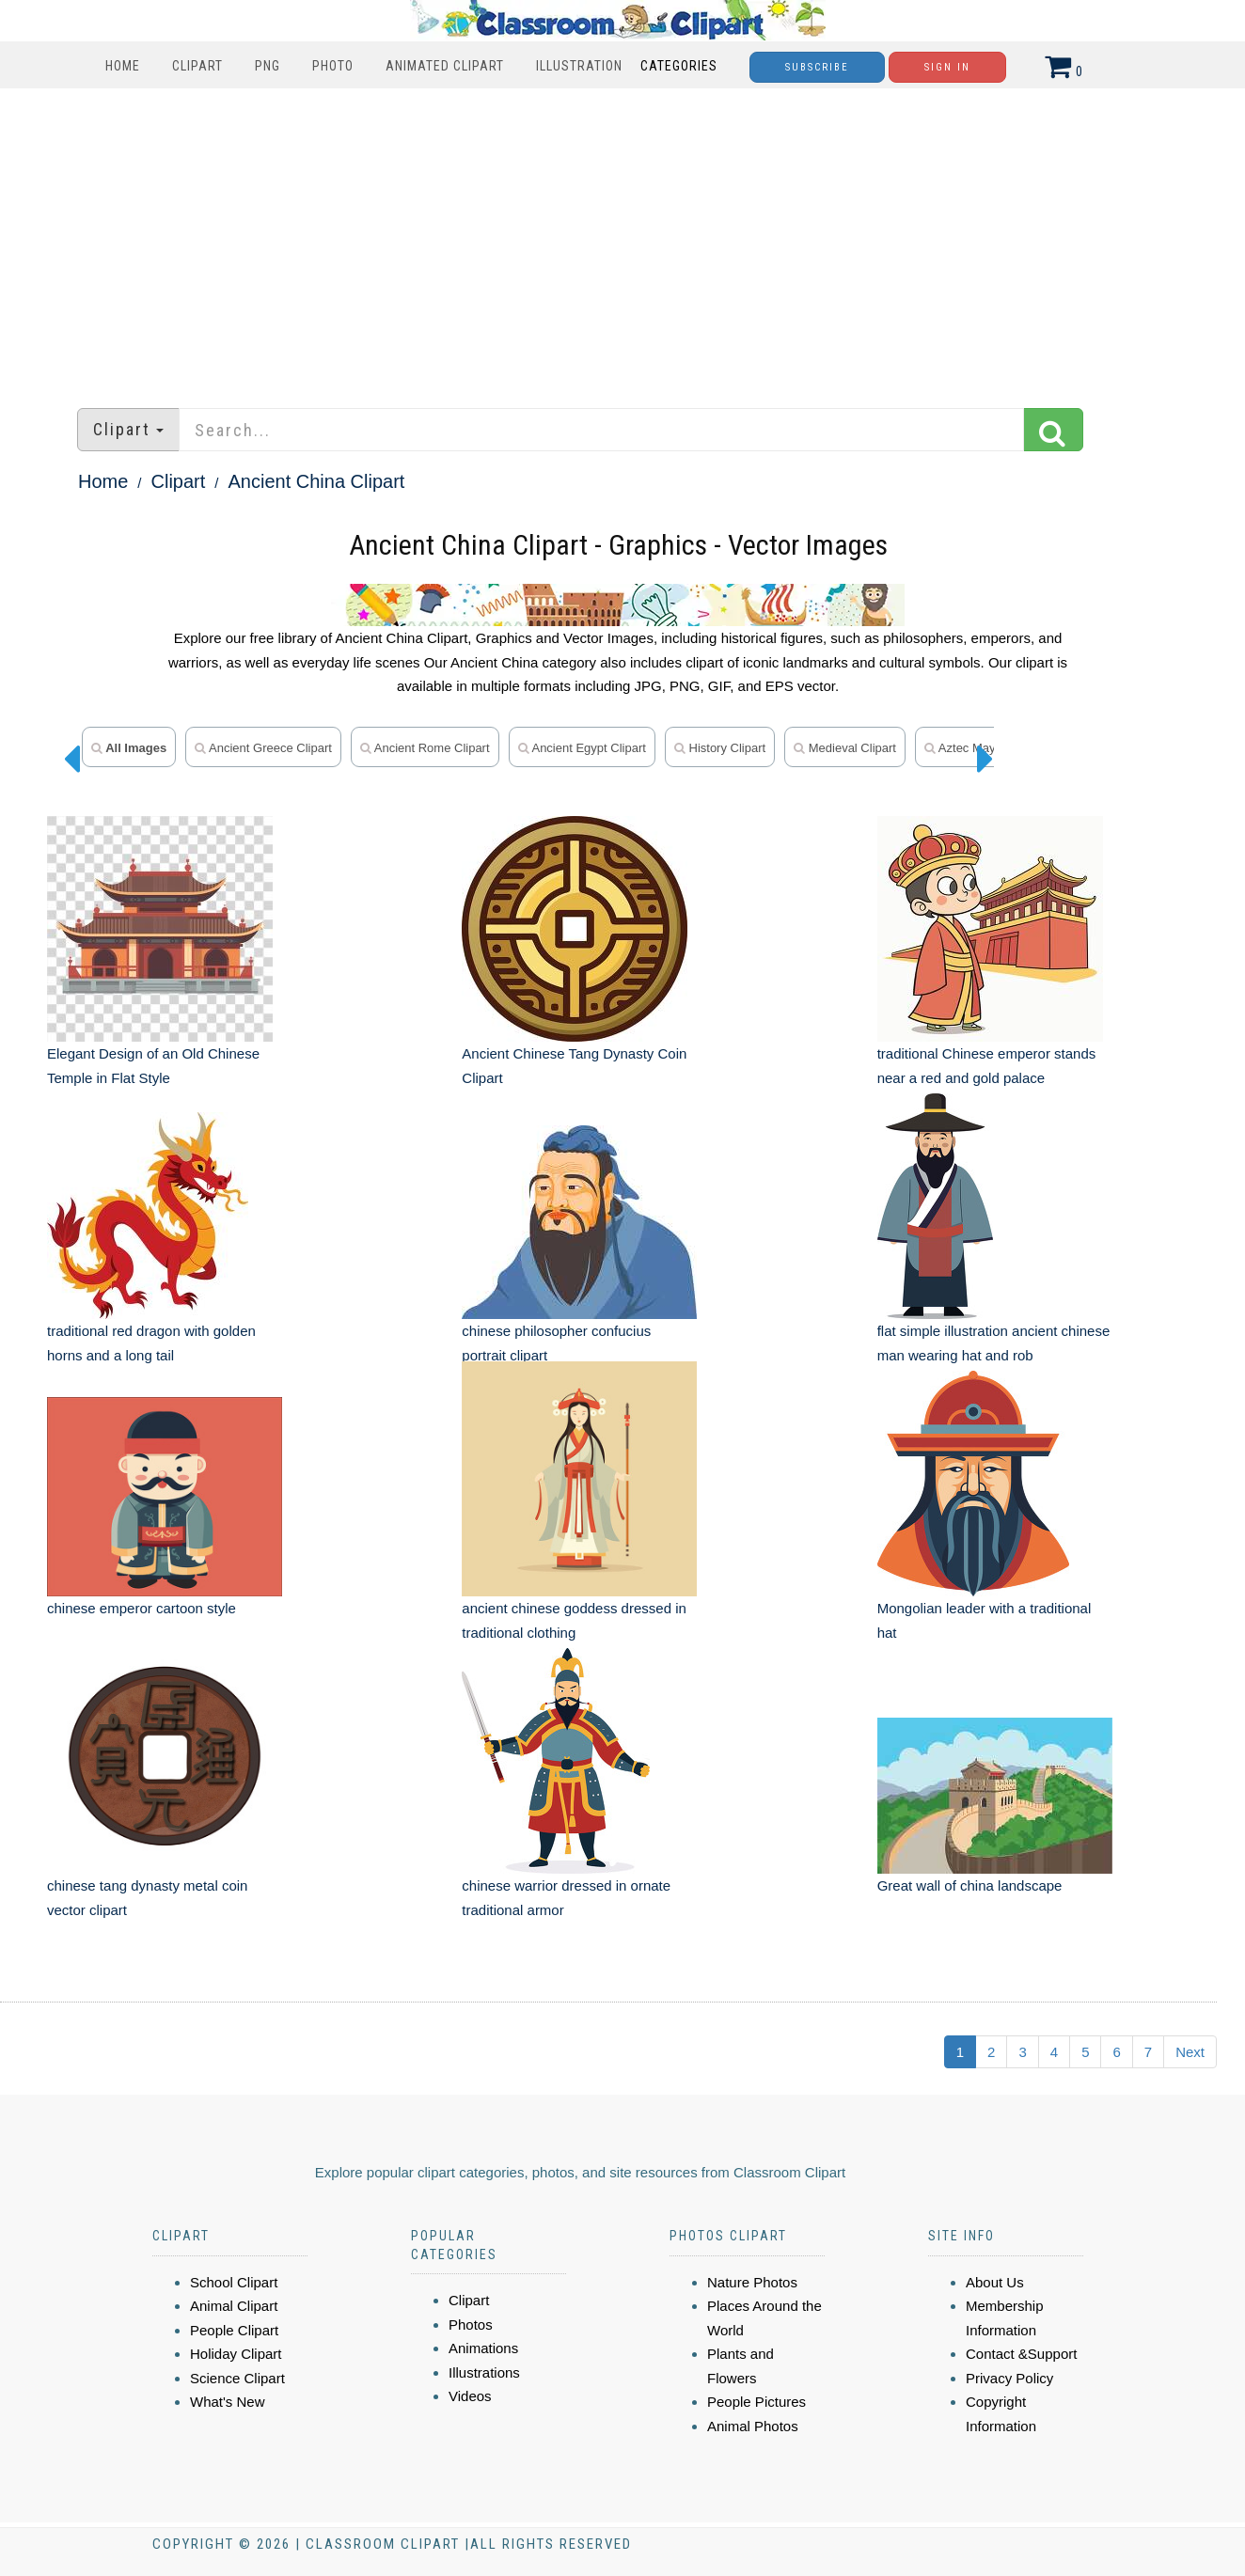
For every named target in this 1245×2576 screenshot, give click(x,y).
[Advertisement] (622, 238)
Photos (471, 2325)
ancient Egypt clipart (582, 748)
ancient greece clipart (263, 748)
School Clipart (233, 2282)
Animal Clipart (233, 2306)
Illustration (579, 65)
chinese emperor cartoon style (141, 1608)
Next (1190, 2052)
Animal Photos (752, 2426)
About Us (995, 2282)
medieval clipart (845, 748)
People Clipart (234, 2330)
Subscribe (817, 67)
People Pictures (756, 2402)
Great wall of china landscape (970, 1885)
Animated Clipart (445, 65)
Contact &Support (1021, 2354)
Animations (483, 2348)
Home (122, 65)
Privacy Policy (1009, 2378)
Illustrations (484, 2372)
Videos (470, 2396)
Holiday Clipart (236, 2354)
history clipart (719, 748)
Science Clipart (237, 2378)
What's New (227, 2402)
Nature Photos (752, 2282)
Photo (333, 65)
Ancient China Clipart (317, 481)
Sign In (947, 67)
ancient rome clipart (425, 748)
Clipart (197, 65)
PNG (267, 65)
